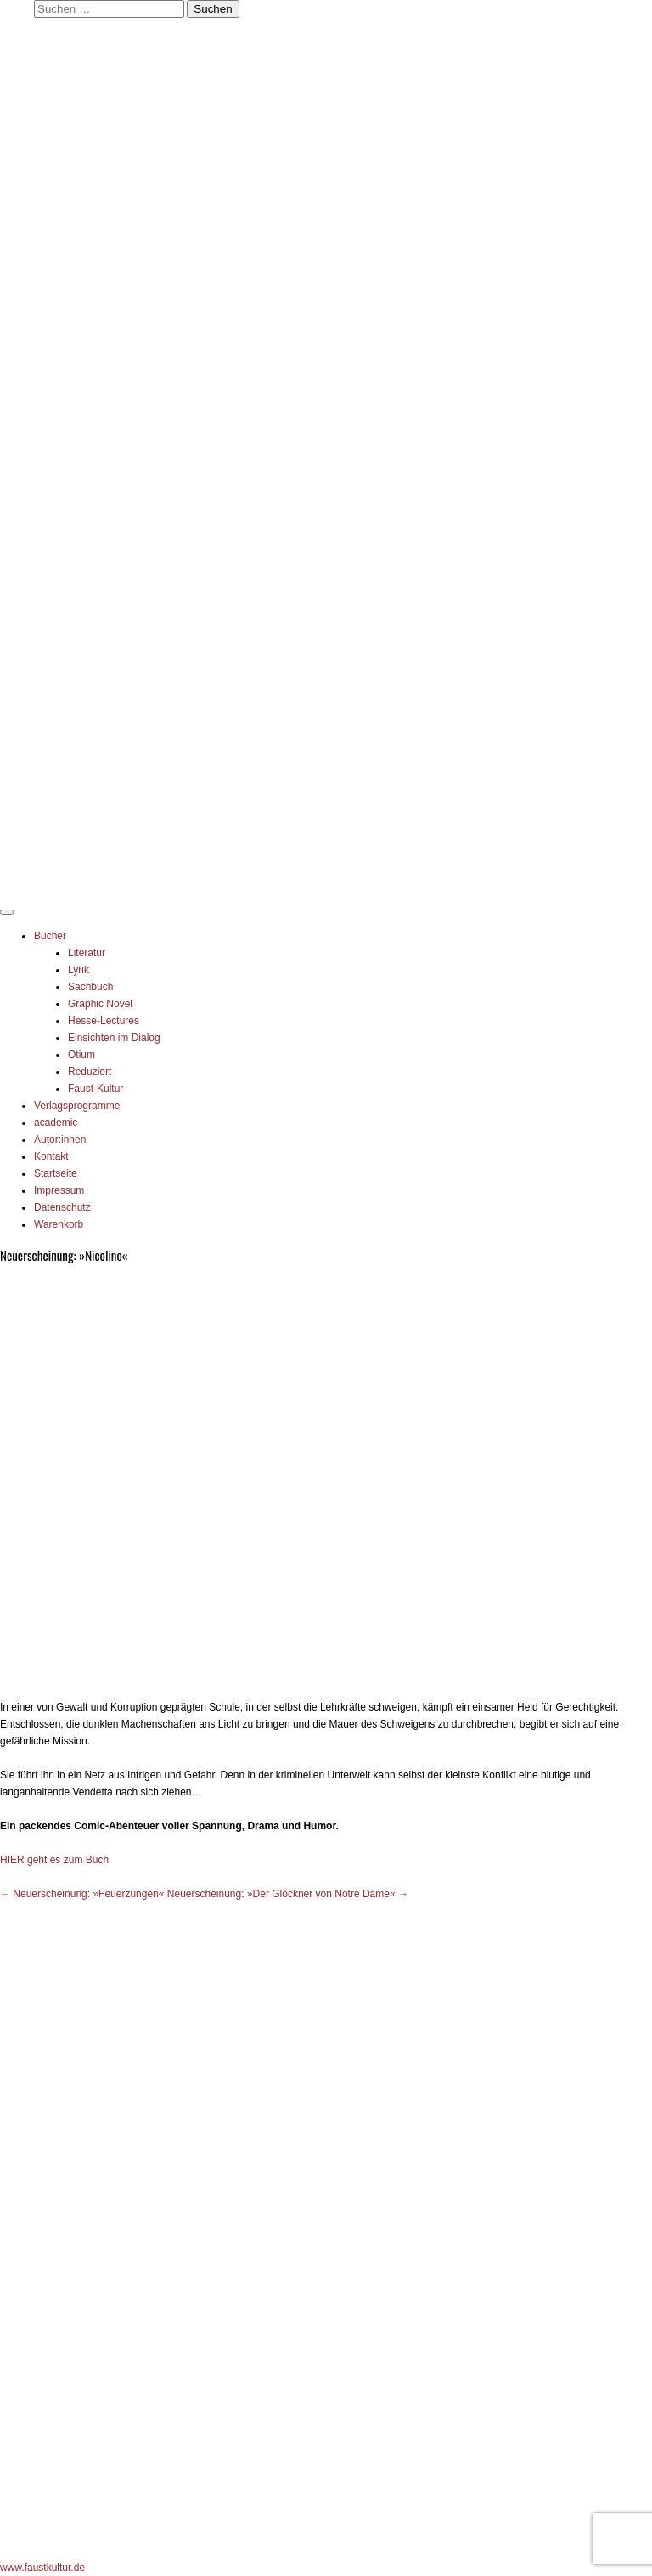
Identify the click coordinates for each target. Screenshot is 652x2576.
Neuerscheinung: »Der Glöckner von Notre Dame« (287, 1894)
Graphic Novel (100, 1004)
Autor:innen (60, 1139)
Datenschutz (62, 1207)
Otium (81, 1055)
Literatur (86, 953)
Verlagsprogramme (77, 1106)
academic (55, 1122)
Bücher (50, 936)
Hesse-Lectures (103, 1021)
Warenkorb (58, 1224)
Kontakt (51, 1156)
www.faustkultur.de (42, 2567)
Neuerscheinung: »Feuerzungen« (82, 1894)
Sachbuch (90, 987)
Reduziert (89, 1072)
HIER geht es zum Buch (54, 1860)
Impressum (59, 1190)
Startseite (55, 1173)
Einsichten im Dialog (114, 1038)
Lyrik (78, 970)
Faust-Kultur (95, 1089)
